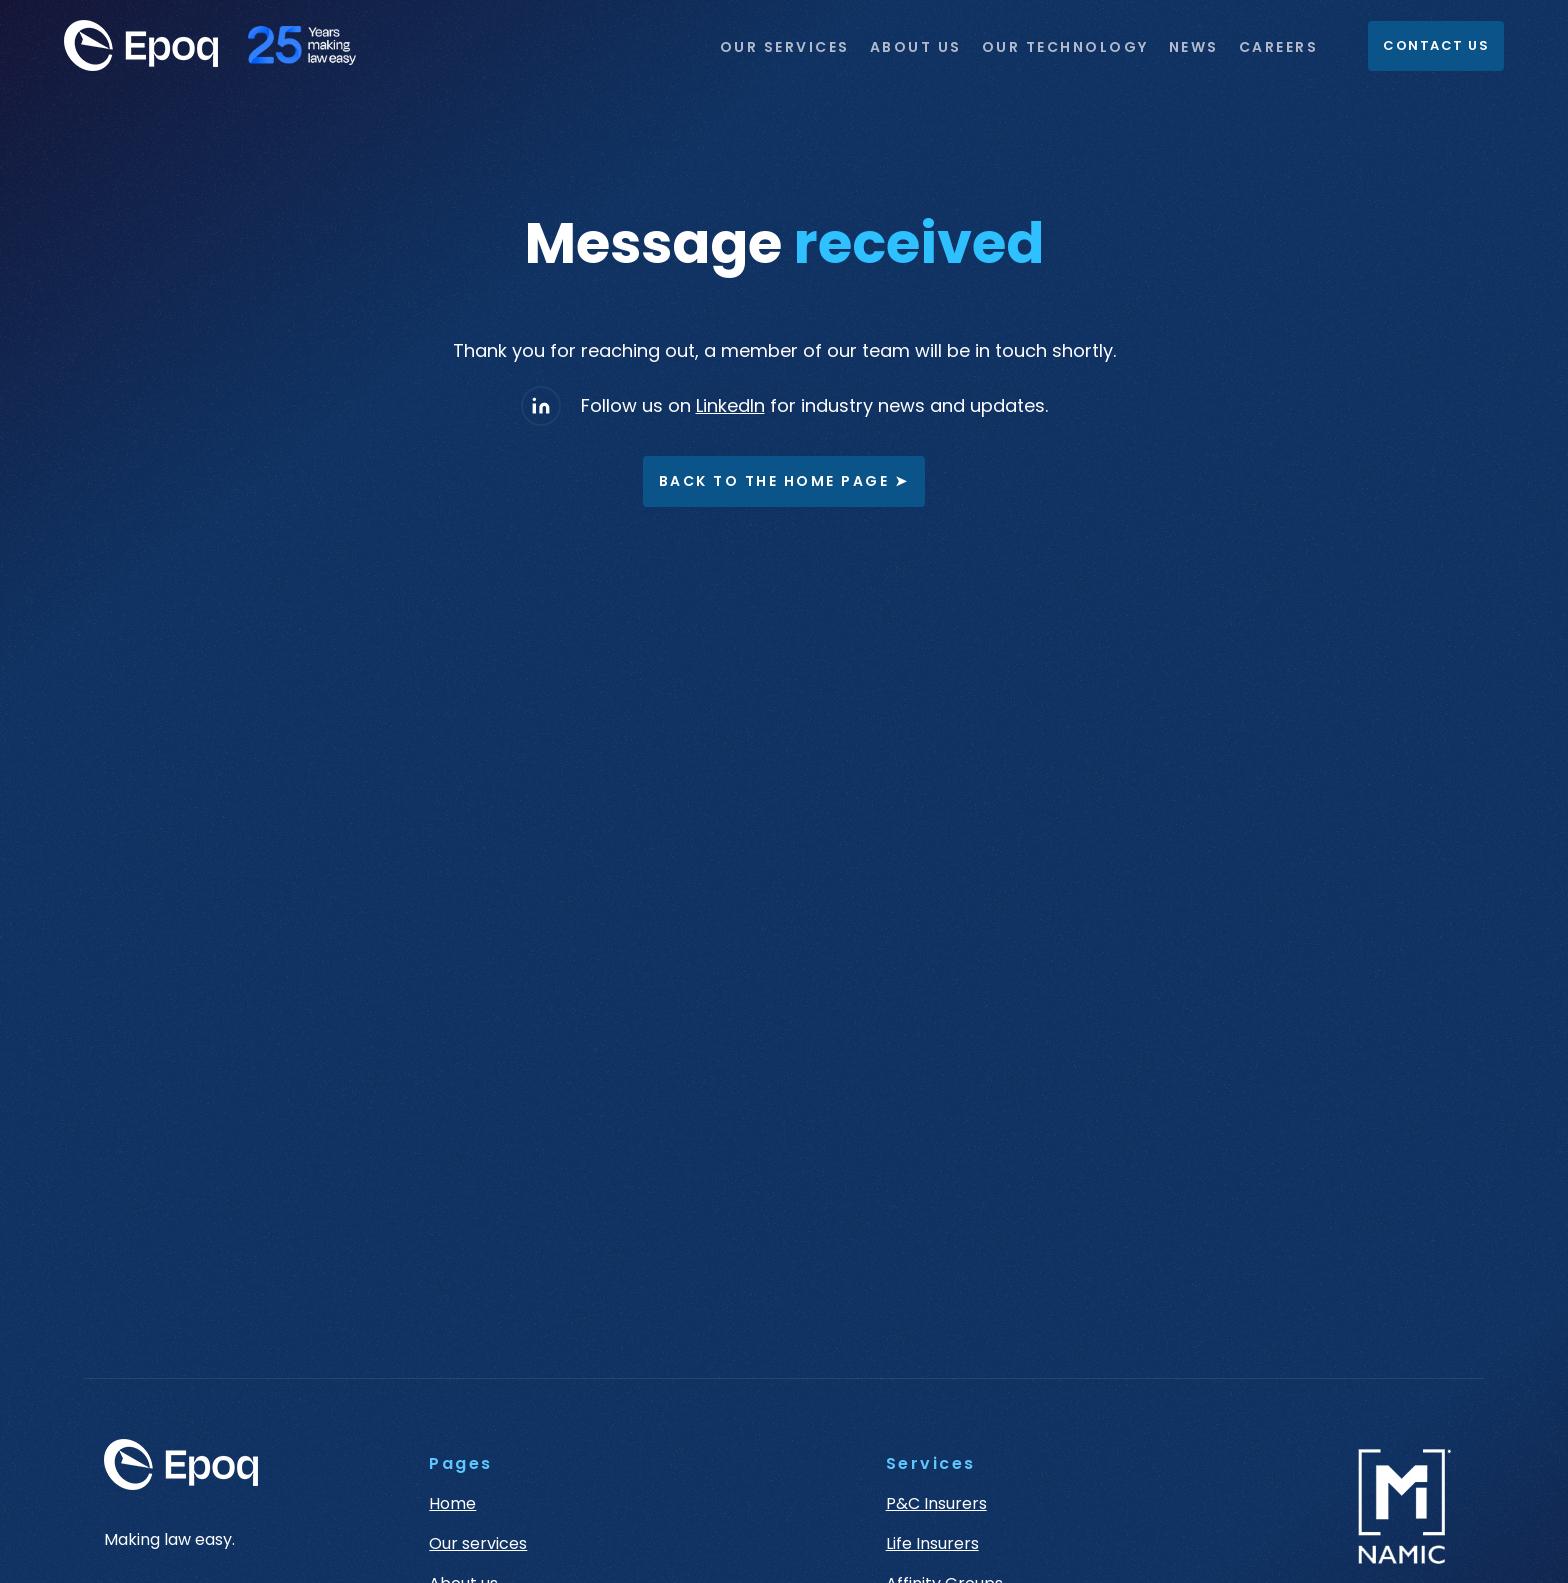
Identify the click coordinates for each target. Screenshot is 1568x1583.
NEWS (1194, 47)
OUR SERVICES (785, 47)
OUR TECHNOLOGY (1065, 47)
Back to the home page (784, 481)
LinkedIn (730, 405)
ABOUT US (916, 47)
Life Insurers (932, 1544)
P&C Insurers (936, 1504)
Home (452, 1504)
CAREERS (1279, 47)
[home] (220, 45)
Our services (478, 1544)
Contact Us (1436, 45)
